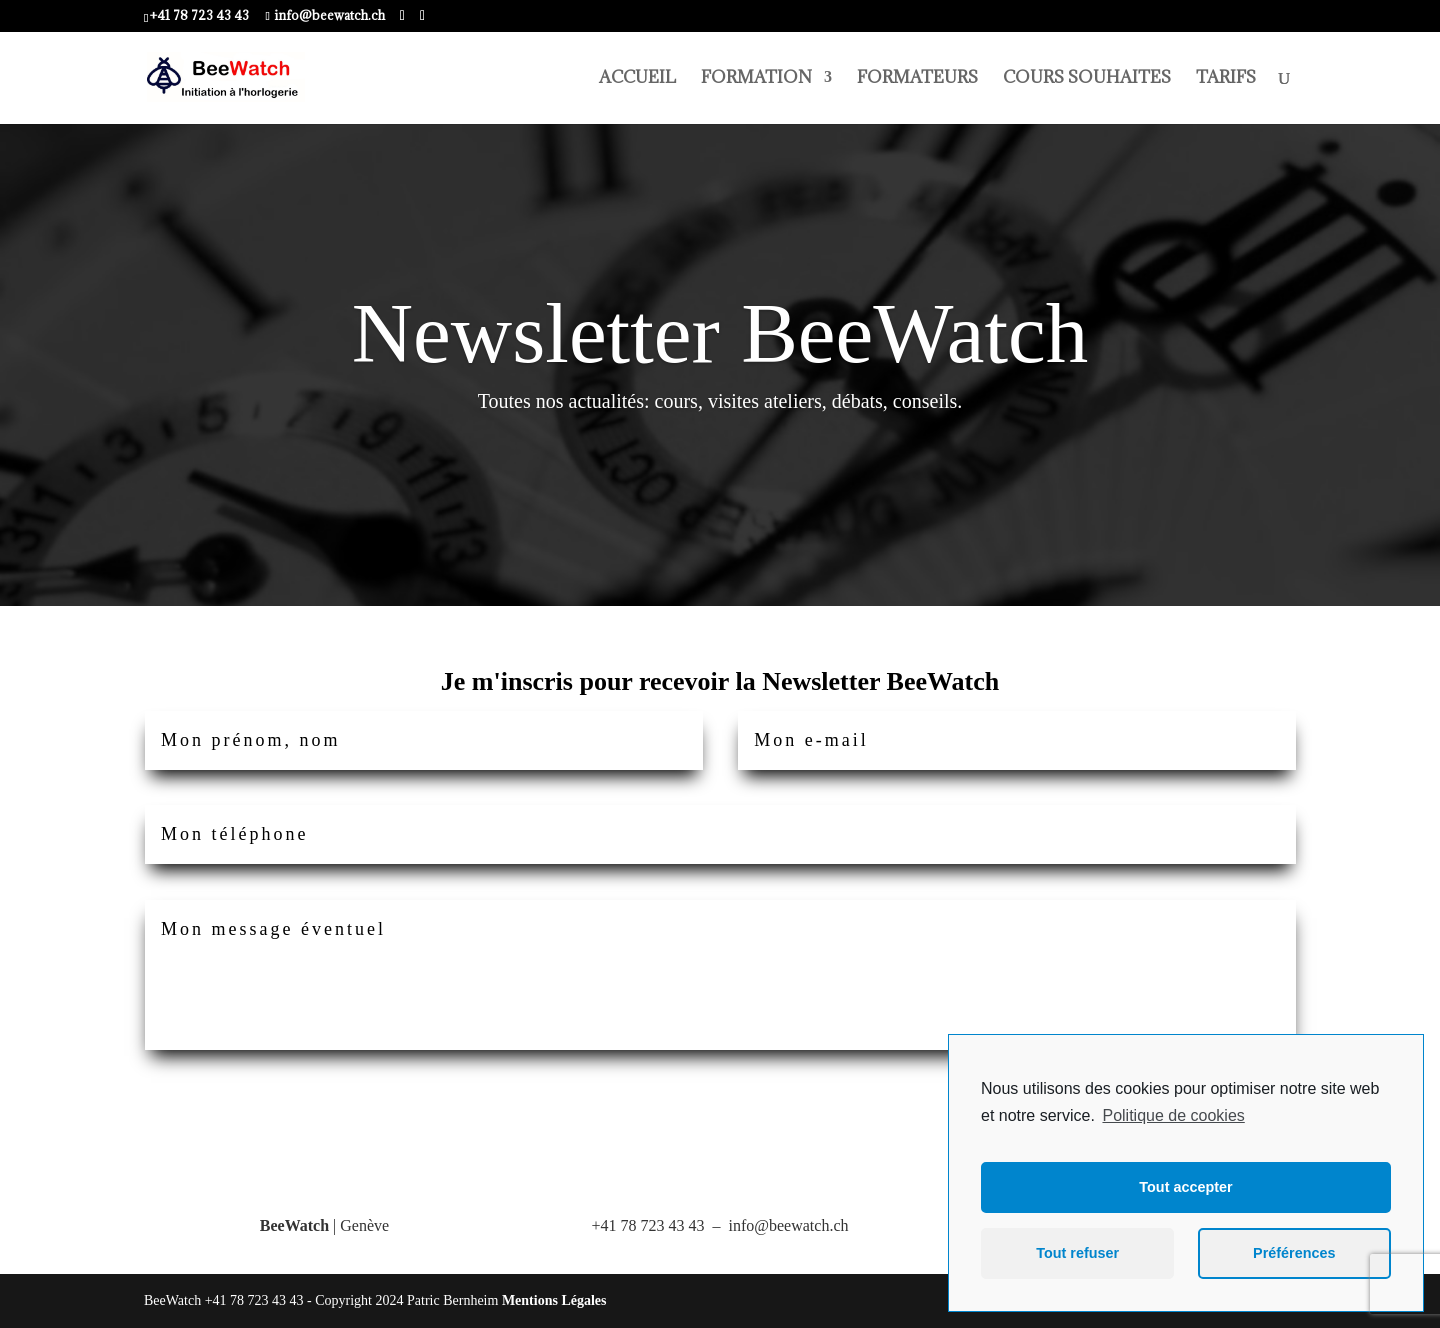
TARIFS (1226, 79)
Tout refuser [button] (1077, 1253)
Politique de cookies (1173, 1115)
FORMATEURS (917, 79)
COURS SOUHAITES (1087, 79)
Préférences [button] (1294, 1253)
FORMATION (756, 79)
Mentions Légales (554, 1300)
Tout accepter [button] (1185, 1187)
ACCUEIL (637, 79)
